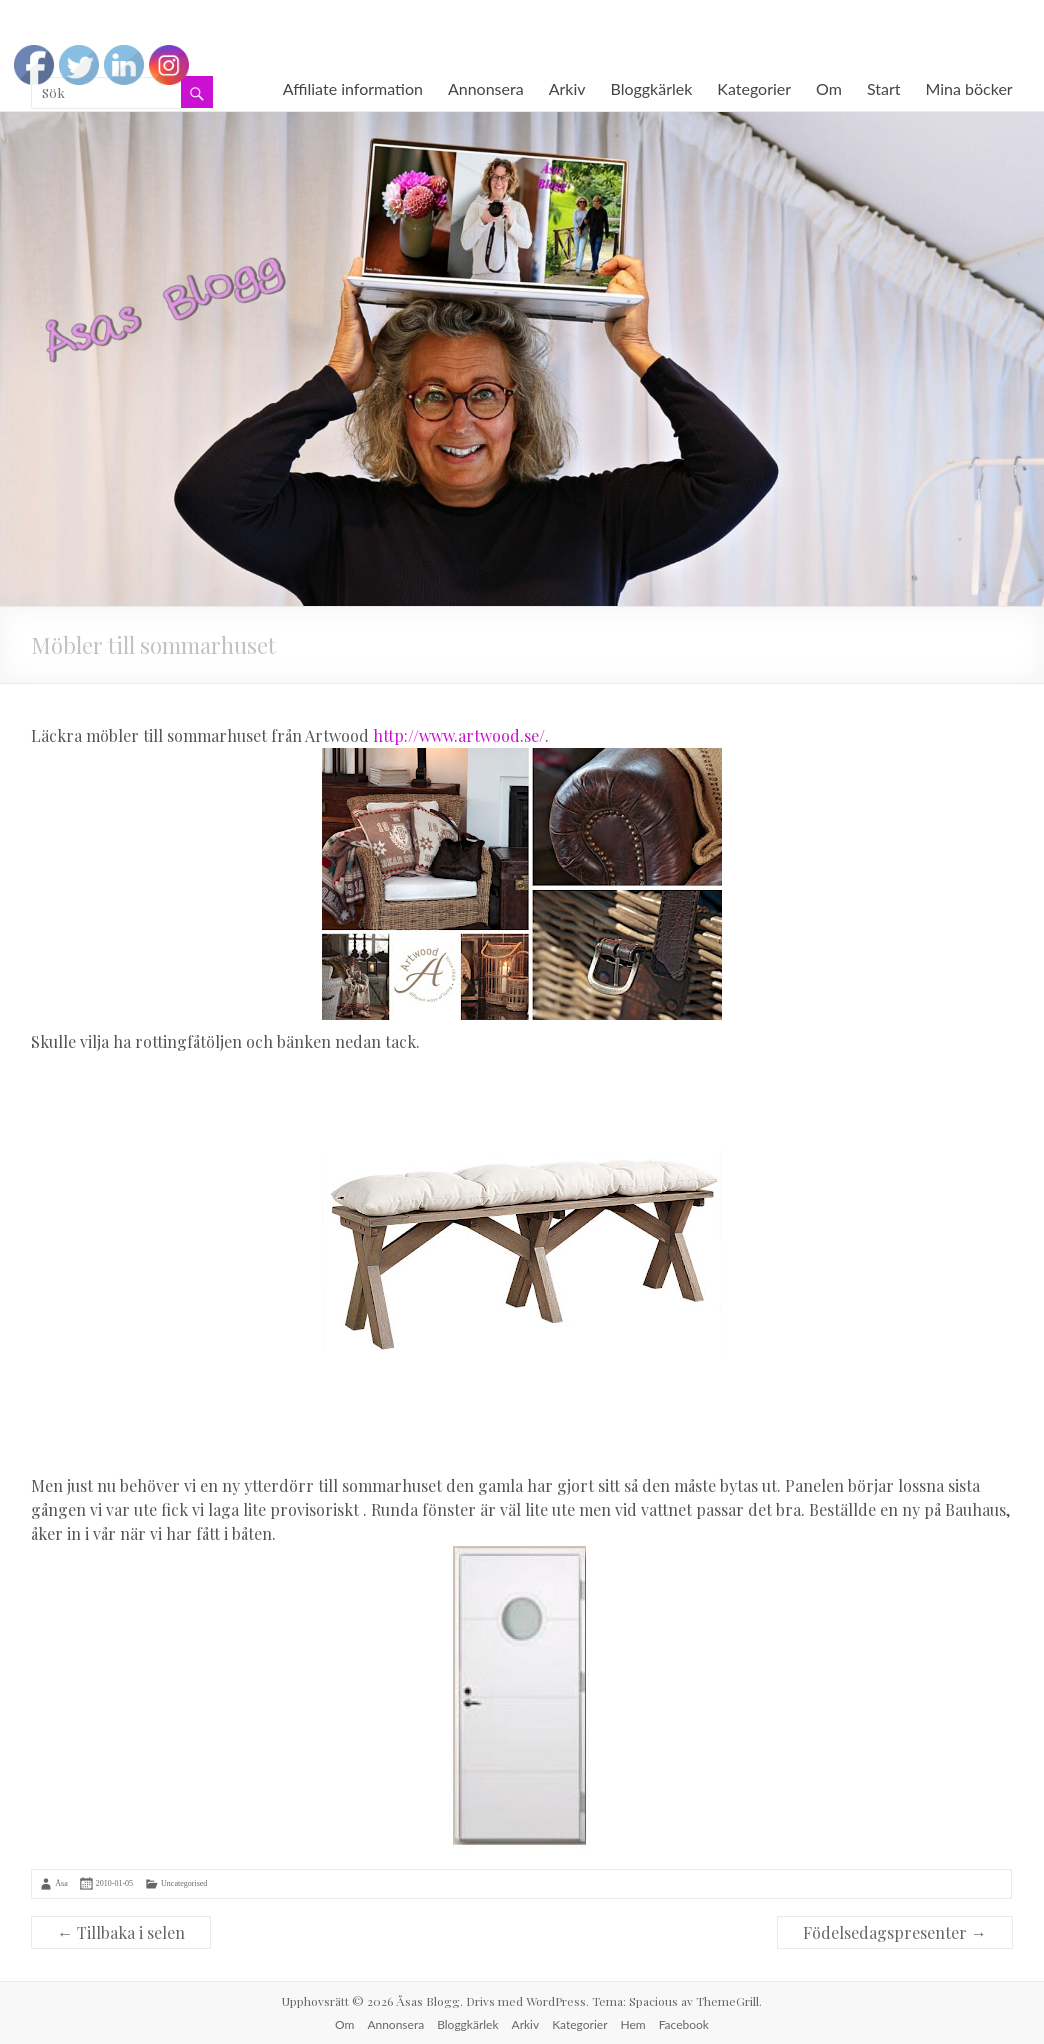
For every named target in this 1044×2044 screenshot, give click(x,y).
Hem (633, 2024)
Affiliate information (353, 88)
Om (829, 88)
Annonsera (486, 88)
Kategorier (754, 88)
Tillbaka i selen (121, 1932)
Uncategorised (184, 1883)
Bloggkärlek (652, 88)
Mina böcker (969, 88)
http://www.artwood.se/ (459, 735)
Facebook (684, 2024)
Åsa (61, 1883)
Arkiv (567, 88)
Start (884, 88)
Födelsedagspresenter (895, 1932)
